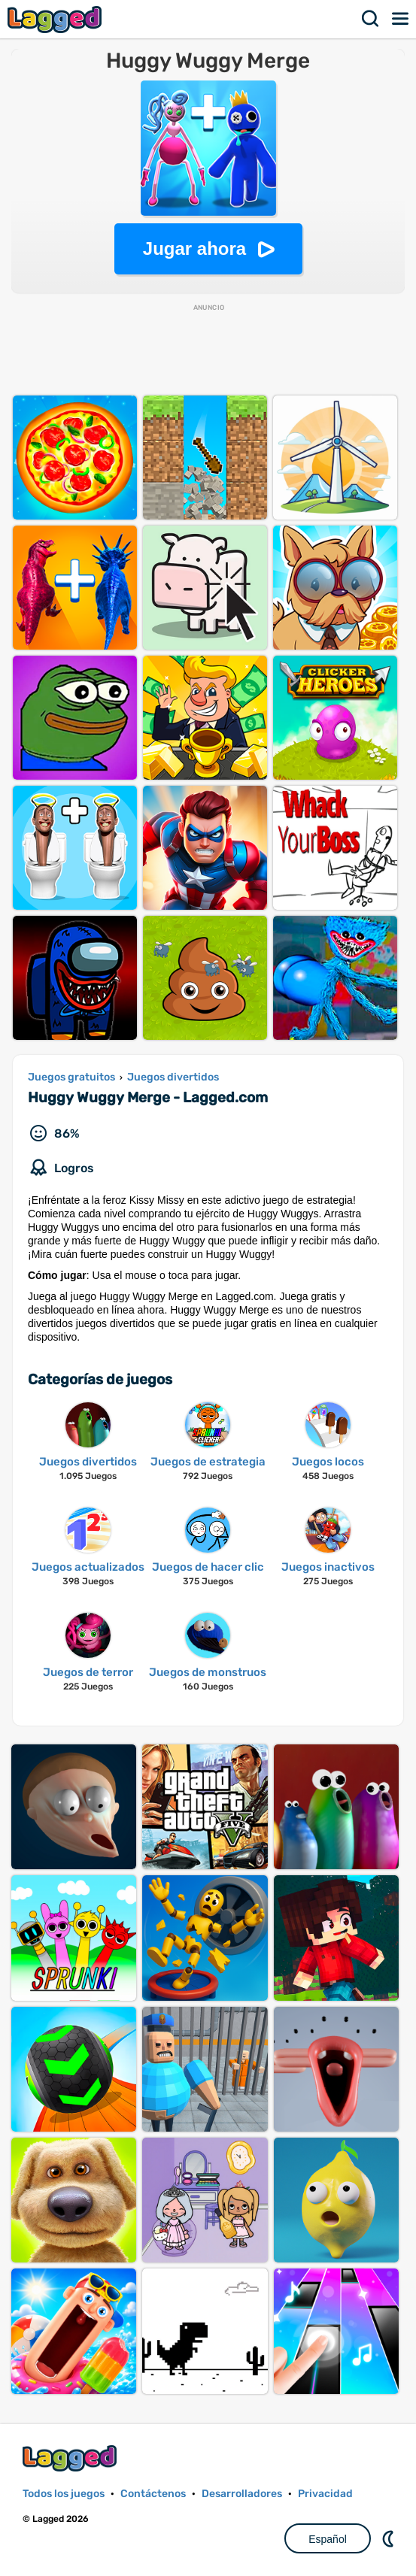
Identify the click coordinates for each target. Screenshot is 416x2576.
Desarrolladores (242, 2493)
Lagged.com (71, 2458)
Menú (401, 19)
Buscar (371, 19)
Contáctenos (153, 2493)
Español (327, 2539)
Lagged (56, 19)
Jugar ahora (194, 248)
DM (390, 2538)
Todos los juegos (64, 2493)
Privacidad (325, 2493)
